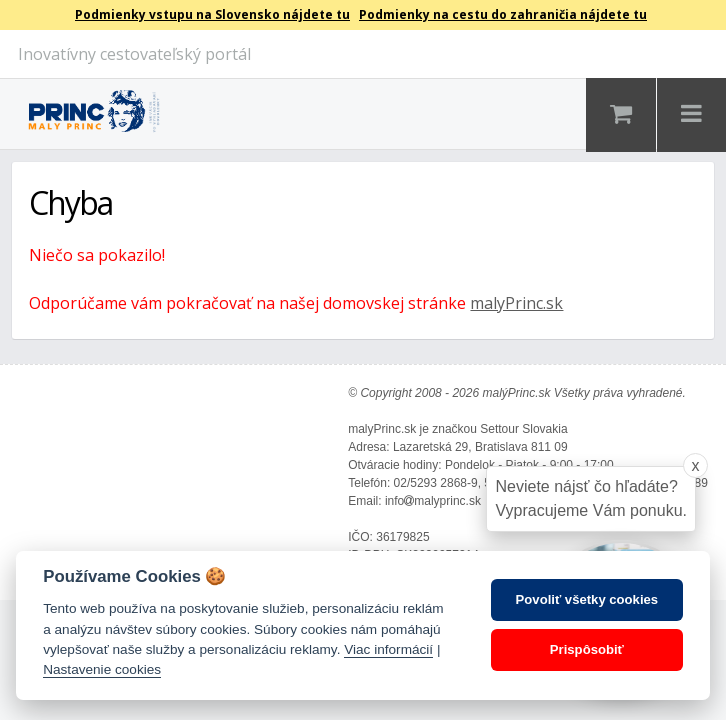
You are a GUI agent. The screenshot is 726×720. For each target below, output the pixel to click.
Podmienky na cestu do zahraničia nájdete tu (503, 14)
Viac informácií (388, 649)
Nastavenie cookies (102, 669)
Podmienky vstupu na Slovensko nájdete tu (212, 14)
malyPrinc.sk (516, 303)
